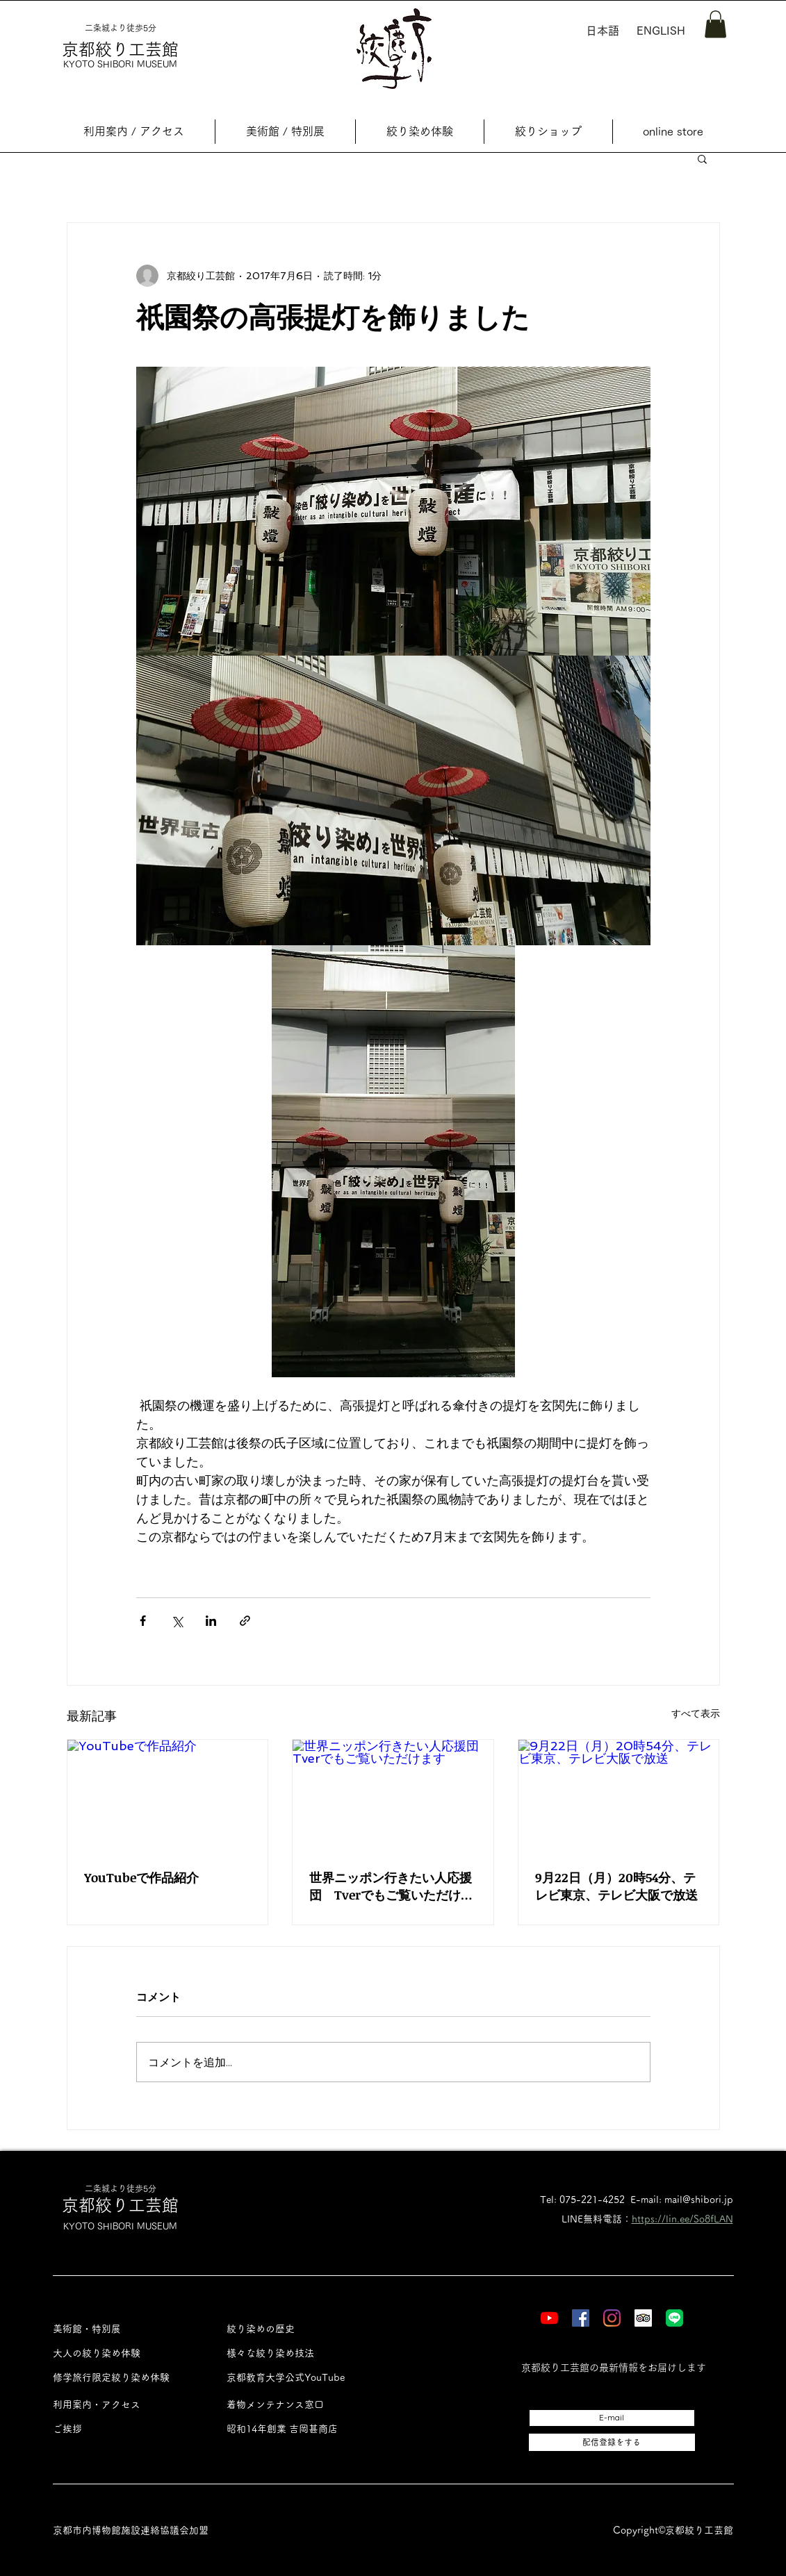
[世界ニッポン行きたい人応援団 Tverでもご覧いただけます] (393, 1796)
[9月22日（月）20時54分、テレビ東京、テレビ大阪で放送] (618, 1796)
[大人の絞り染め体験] (124, 2353)
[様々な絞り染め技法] (298, 2353)
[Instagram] (612, 2318)
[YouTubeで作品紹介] (167, 1796)
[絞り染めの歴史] (298, 2329)
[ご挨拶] (124, 2429)
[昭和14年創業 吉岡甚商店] (298, 2429)
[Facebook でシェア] (142, 1620)
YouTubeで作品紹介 (141, 1877)
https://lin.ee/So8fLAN (682, 2219)
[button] (715, 24)
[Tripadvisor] (643, 2318)
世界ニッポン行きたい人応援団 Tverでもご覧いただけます (391, 1886)
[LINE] (674, 2318)
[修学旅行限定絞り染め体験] (124, 2377)
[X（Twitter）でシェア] (176, 1620)
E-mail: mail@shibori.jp (681, 2199)
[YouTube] (549, 2318)
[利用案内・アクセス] (124, 2404)
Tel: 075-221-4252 (582, 2199)
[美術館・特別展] (124, 2329)
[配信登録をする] (612, 2442)
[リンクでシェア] (245, 1620)
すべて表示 (695, 1713)
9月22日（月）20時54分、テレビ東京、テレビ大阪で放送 (616, 1886)
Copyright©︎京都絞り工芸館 (673, 2530)
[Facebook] (580, 2318)
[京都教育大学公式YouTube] (298, 2377)
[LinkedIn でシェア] (211, 1620)
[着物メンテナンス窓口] (298, 2404)
